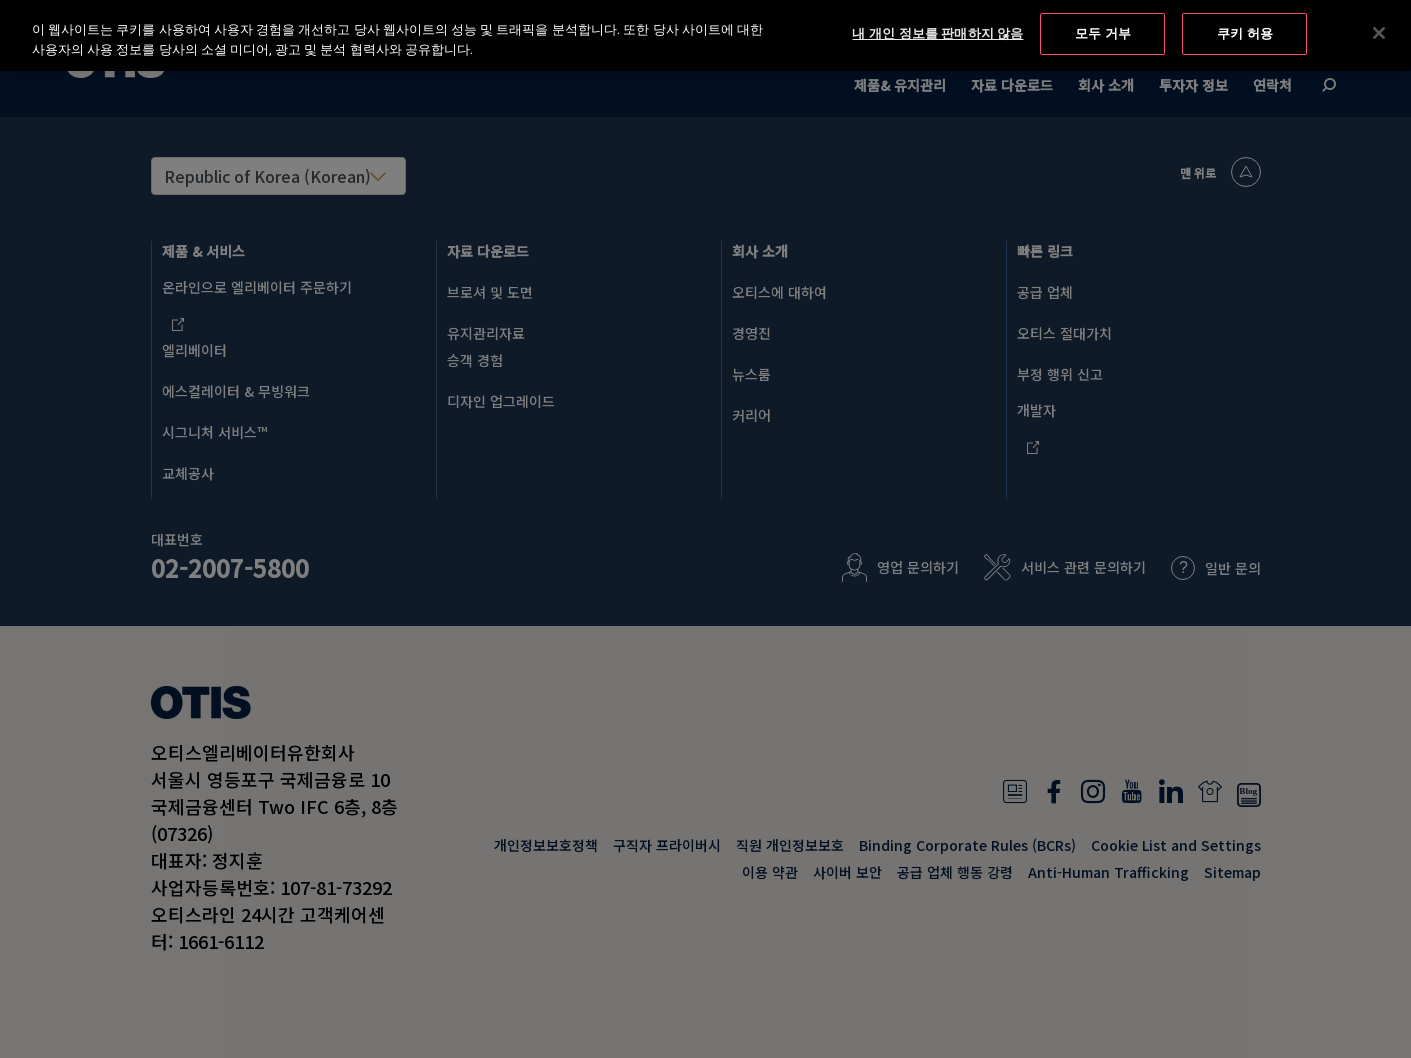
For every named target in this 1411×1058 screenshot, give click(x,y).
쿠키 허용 (1245, 31)
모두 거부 (1103, 31)
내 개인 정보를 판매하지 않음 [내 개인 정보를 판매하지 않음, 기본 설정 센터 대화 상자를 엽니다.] (937, 31)
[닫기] (1379, 32)
